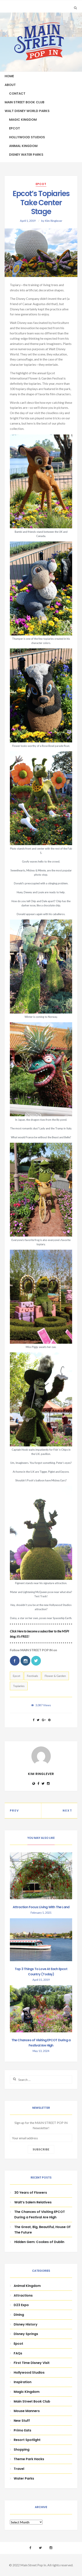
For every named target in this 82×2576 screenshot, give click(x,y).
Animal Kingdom (23, 146)
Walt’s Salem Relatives (33, 2202)
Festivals (32, 1676)
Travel (19, 2468)
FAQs (18, 2353)
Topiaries (19, 1686)
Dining (19, 2314)
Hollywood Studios (27, 137)
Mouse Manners (27, 2411)
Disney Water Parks (26, 154)
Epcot (14, 128)
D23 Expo (21, 2305)
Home (9, 76)
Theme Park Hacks (29, 2459)
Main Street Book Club (24, 102)
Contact (17, 93)
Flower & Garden (55, 1676)
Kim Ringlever (53, 220)
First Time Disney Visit (32, 2362)
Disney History (25, 2324)
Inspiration (22, 2382)
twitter (36, 1661)
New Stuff (22, 2420)
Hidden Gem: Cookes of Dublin (39, 2242)
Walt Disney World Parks (27, 111)
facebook (15, 1661)
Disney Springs (26, 2334)
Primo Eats (22, 2430)
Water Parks (24, 2478)
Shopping (21, 2449)
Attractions (23, 2295)
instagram (25, 1661)
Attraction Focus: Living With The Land (41, 1907)
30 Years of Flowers (30, 2192)
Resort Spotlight (27, 2440)
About (10, 84)
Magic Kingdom (23, 119)
